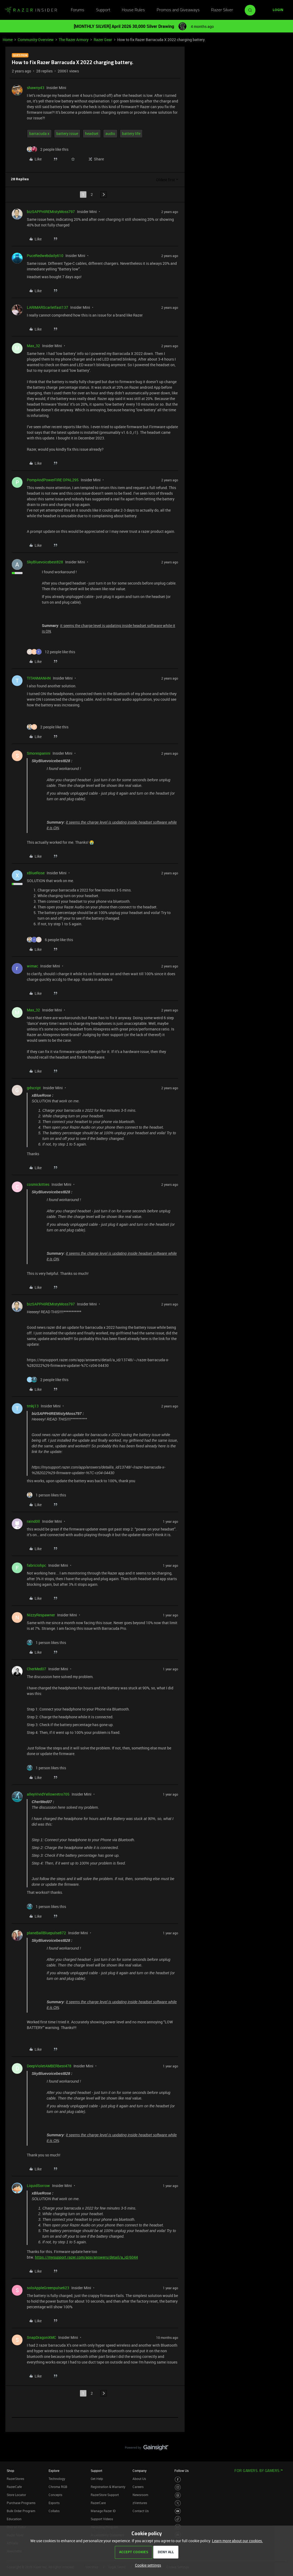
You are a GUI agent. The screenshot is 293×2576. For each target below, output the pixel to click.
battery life (131, 133)
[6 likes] (50, 939)
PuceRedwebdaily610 (45, 255)
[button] (278, 10)
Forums (77, 10)
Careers (138, 2487)
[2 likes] (47, 149)
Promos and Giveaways (178, 10)
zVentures (140, 2503)
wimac (32, 965)
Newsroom (140, 2495)
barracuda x (39, 133)
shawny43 (35, 87)
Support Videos (102, 2519)
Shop (10, 2470)
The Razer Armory (74, 39)
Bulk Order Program (21, 2511)
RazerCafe (14, 2487)
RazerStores (15, 2478)
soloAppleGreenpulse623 (48, 2287)
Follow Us (181, 2470)
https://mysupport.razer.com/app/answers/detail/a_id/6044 (86, 2257)
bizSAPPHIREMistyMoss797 (51, 211)
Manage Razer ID (103, 2511)
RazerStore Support (105, 2495)
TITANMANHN (39, 678)
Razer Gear (103, 39)
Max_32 (33, 345)
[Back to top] (282, 2442)
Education (14, 2519)
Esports (54, 2503)
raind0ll (33, 1521)
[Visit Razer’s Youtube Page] (177, 2511)
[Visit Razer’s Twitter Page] (177, 2503)
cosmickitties (38, 1184)
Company (139, 2470)
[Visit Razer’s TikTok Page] (177, 2519)
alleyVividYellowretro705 (48, 1794)
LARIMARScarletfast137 (47, 307)
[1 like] (46, 1495)
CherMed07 (36, 1668)
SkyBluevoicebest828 (45, 561)
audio (110, 133)
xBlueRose (36, 872)
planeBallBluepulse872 (46, 1932)
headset (91, 133)
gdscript (34, 1087)
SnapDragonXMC (41, 2337)
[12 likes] (51, 652)
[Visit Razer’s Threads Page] (177, 2495)
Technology (57, 2478)
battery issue (67, 133)
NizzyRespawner (41, 1614)
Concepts (55, 2495)
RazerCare (98, 2503)
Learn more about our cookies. (237, 2540)
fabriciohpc (36, 1565)
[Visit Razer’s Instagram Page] (177, 2487)
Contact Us (141, 2511)
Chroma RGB (58, 2487)
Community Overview (36, 39)
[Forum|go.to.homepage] (31, 10)
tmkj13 (33, 1405)
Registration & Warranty (108, 2487)
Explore (54, 2470)
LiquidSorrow (38, 2185)
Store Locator (16, 2495)
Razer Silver (222, 10)
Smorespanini (38, 753)
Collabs (54, 2511)
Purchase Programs (21, 2503)
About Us (139, 2478)
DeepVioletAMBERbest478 (49, 2065)
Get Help (97, 2478)
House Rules (133, 10)
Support (103, 10)
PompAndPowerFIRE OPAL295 (53, 479)
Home (8, 39)
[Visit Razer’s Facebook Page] (177, 2479)
